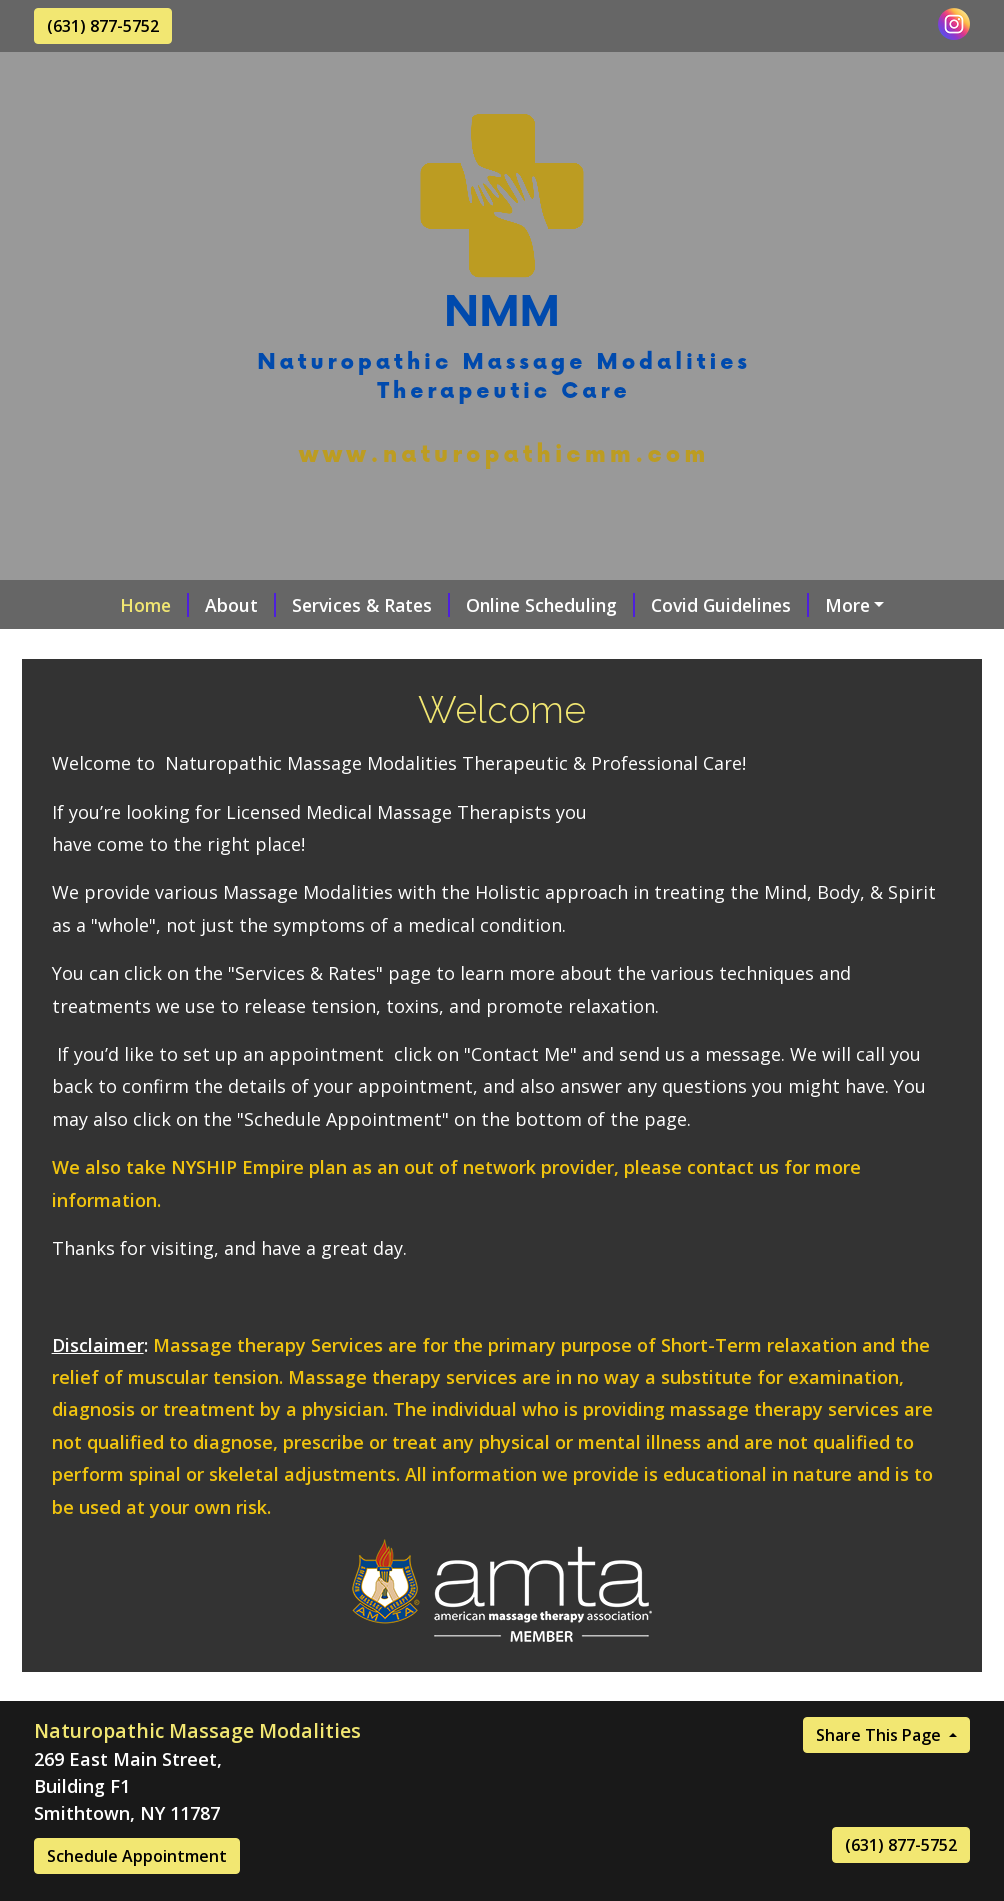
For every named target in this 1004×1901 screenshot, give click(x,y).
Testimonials (246, 647)
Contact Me (108, 647)
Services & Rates (301, 605)
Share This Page (880, 1777)
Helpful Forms (387, 647)
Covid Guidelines (660, 605)
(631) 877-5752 (103, 26)
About (170, 605)
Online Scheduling (480, 605)
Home (84, 605)
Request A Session (842, 605)
